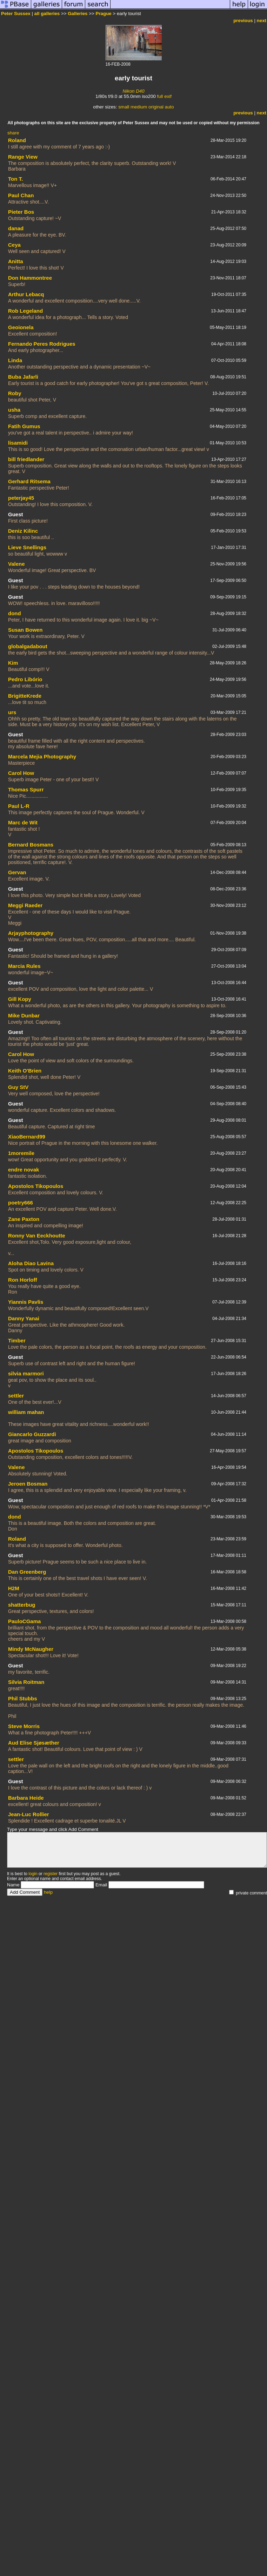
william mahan (26, 1412)
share (13, 132)
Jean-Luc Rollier (28, 1814)
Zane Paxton (23, 1219)
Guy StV (18, 1087)
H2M (13, 1588)
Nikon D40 (133, 91)
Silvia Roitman (26, 1682)
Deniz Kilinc (23, 531)
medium (139, 106)
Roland (17, 140)
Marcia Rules (24, 966)
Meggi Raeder (25, 905)
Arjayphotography (30, 933)
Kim (13, 663)
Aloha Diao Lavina (31, 1263)
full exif (164, 96)
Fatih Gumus (24, 426)
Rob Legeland (25, 311)
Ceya (14, 245)
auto (169, 106)
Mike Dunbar (24, 1015)
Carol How (21, 773)
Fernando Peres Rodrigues (41, 344)
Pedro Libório (25, 679)
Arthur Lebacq (26, 294)
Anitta (15, 261)
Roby (14, 393)
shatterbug (21, 1605)
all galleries (47, 13)
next (261, 20)
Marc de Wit (23, 822)
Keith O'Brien (24, 1071)
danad (16, 228)
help (48, 1892)
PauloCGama (24, 1621)
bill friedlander (26, 459)
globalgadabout (27, 646)
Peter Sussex (16, 13)
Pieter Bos (21, 212)
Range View (23, 157)
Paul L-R (18, 806)
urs (12, 712)
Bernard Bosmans (30, 845)
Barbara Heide (26, 1798)
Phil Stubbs (22, 1698)
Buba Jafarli (23, 377)
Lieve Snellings (27, 547)
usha (14, 410)
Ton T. (15, 179)
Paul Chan (21, 195)
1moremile (21, 1153)
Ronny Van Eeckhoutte (36, 1236)
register (51, 1873)
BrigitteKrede (24, 696)
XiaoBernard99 (26, 1137)
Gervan (17, 872)
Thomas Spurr (26, 789)
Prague (104, 13)
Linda (15, 360)
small (123, 106)
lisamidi (18, 443)
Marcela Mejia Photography (42, 756)
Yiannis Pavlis (25, 1302)
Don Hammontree (30, 278)
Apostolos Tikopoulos (35, 1186)
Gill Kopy (19, 999)
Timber (17, 1340)
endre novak (23, 1170)
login (32, 1873)
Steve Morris (24, 1726)
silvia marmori (26, 1373)
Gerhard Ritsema (29, 481)
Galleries (77, 13)
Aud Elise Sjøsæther (33, 1743)
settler (16, 1396)
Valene (16, 564)
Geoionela (21, 327)
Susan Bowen (25, 630)
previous (243, 20)
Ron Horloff (22, 1280)
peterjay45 (21, 498)
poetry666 (20, 1203)
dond (14, 613)
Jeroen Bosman (28, 1484)
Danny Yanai (23, 1318)
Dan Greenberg (27, 1572)
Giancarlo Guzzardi (32, 1434)
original (155, 106)
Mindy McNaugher (30, 1649)
